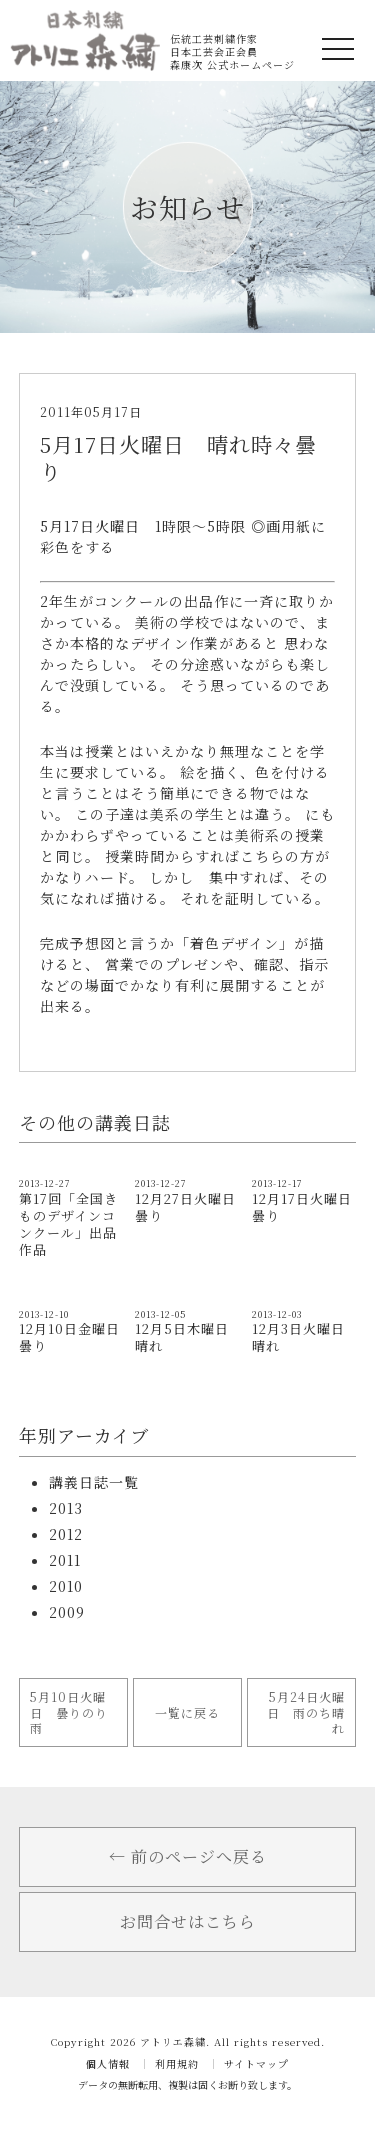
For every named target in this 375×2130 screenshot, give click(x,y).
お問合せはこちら (188, 1921)
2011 (65, 1560)
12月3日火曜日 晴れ (305, 1337)
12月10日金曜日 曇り (76, 1337)
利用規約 (177, 2064)
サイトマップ (256, 2064)
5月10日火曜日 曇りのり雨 (69, 1712)
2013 (66, 1508)
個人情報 (108, 2064)
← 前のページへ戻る (188, 1856)
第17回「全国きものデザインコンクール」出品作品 (68, 1224)
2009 (67, 1612)
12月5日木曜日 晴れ (189, 1337)
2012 (66, 1534)
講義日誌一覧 (94, 1482)
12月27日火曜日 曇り (192, 1207)
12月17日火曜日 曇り (302, 1207)
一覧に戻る (187, 1712)
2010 (66, 1586)
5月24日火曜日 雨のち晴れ (306, 1712)
